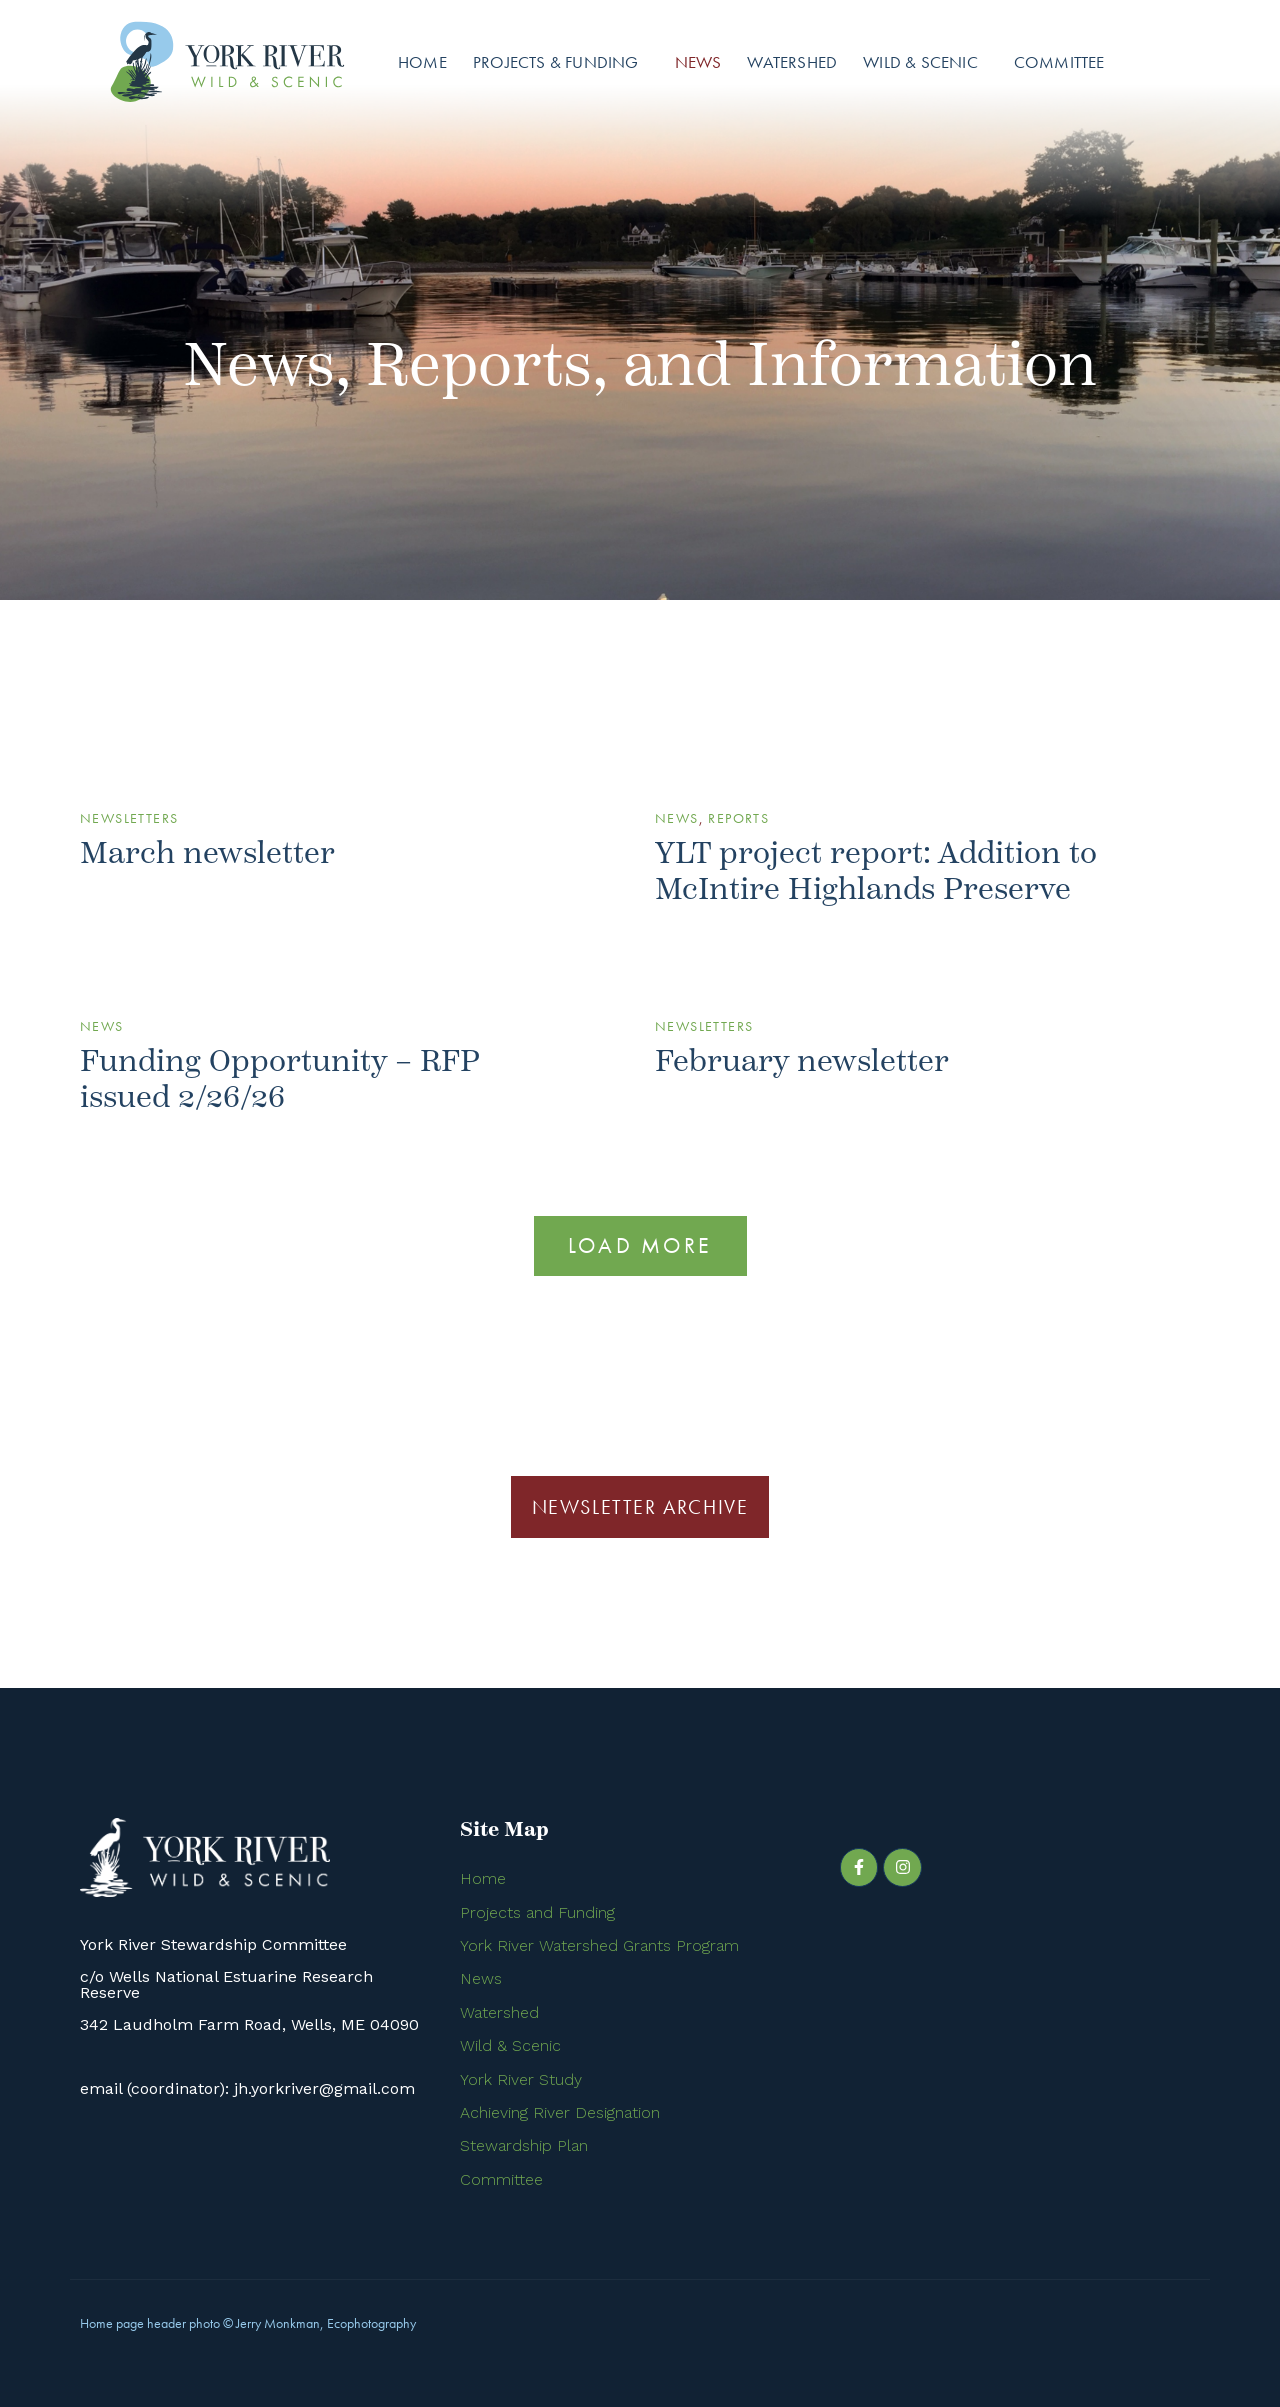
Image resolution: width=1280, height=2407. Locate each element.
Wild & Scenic (920, 62)
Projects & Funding (556, 62)
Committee (1059, 62)
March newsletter (207, 853)
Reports (738, 818)
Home (422, 62)
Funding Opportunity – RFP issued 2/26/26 (279, 1079)
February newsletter (802, 1061)
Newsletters (129, 818)
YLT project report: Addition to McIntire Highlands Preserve (876, 871)
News (698, 62)
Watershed (792, 62)
